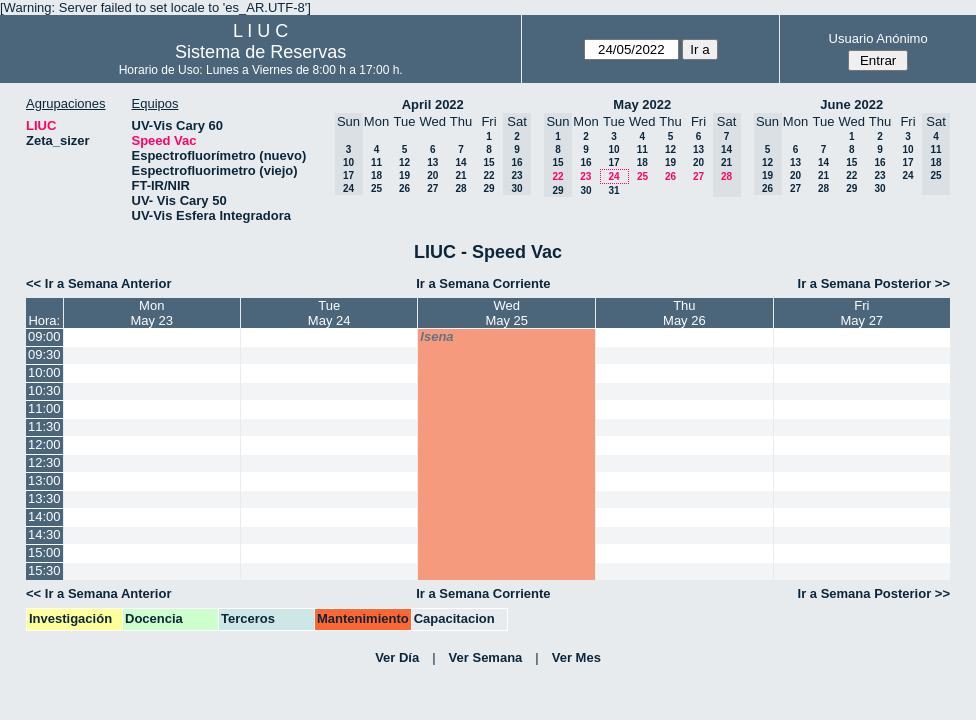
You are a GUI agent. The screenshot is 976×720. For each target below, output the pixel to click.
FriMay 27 (861, 313)
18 (376, 175)
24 (613, 176)
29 (488, 188)
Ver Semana (486, 657)
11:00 (44, 408)
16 (585, 162)
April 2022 (433, 104)
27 (432, 188)
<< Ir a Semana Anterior (98, 283)
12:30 (44, 462)
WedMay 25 (506, 313)
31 (613, 190)
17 (613, 162)
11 (376, 162)
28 (460, 188)
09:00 (44, 336)
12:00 (44, 444)
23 (585, 176)
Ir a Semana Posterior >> (874, 283)
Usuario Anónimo (878, 38)
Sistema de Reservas (260, 52)
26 (404, 188)
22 (488, 175)
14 (460, 162)
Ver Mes (576, 657)
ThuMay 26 (684, 313)
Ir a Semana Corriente (483, 283)
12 (404, 162)
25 (376, 188)
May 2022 (642, 104)
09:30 (44, 354)
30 (585, 190)
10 (613, 149)
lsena (436, 336)
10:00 (44, 372)
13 (432, 162)
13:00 (44, 480)
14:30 (44, 534)
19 (404, 175)
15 (488, 162)
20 (432, 175)
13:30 (44, 498)
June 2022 (851, 104)
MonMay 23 (151, 313)
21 (460, 175)
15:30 (44, 570)
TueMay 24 (329, 313)
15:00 (44, 552)
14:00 (44, 516)
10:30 (44, 390)
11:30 (44, 426)
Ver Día (397, 657)
